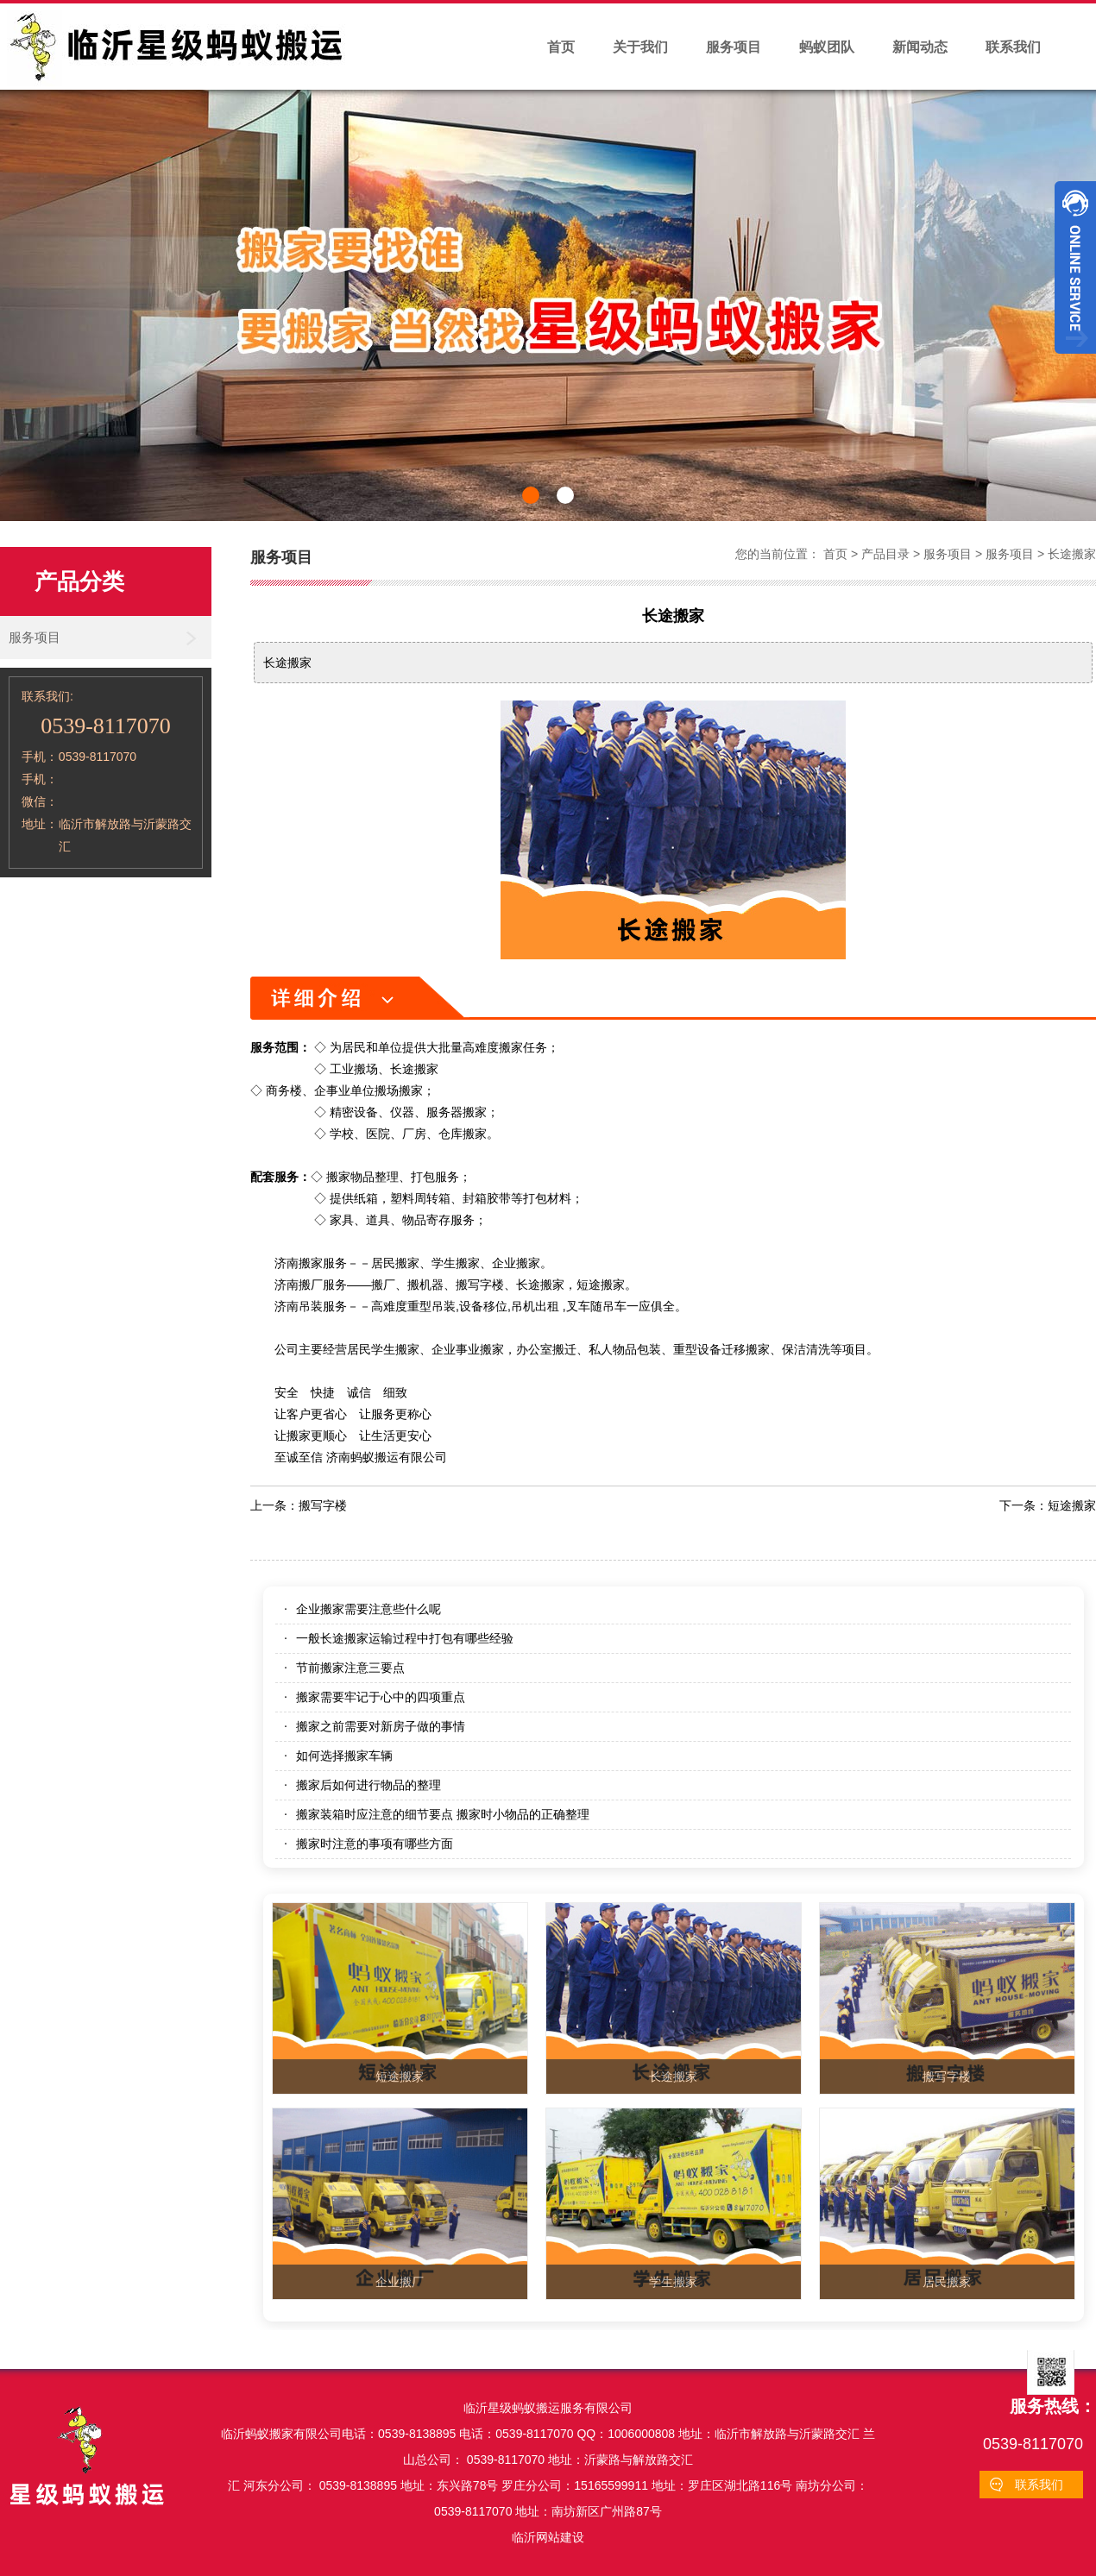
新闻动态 (920, 47)
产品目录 (885, 554)
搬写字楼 (323, 1505)
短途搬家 (1072, 1505)
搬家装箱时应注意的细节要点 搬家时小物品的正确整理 (442, 1814)
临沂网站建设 (548, 2537)
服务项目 (733, 47)
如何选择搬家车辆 (344, 1755)
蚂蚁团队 (826, 47)
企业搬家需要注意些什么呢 (368, 1609)
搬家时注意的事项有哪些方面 (374, 1843)
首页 (561, 47)
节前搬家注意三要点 (350, 1667)
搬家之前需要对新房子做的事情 (380, 1726)
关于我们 (640, 47)
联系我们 (1013, 47)
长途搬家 (1072, 554)
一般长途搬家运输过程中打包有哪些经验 (404, 1638)
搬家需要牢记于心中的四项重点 (380, 1697)
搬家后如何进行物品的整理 (368, 1785)
